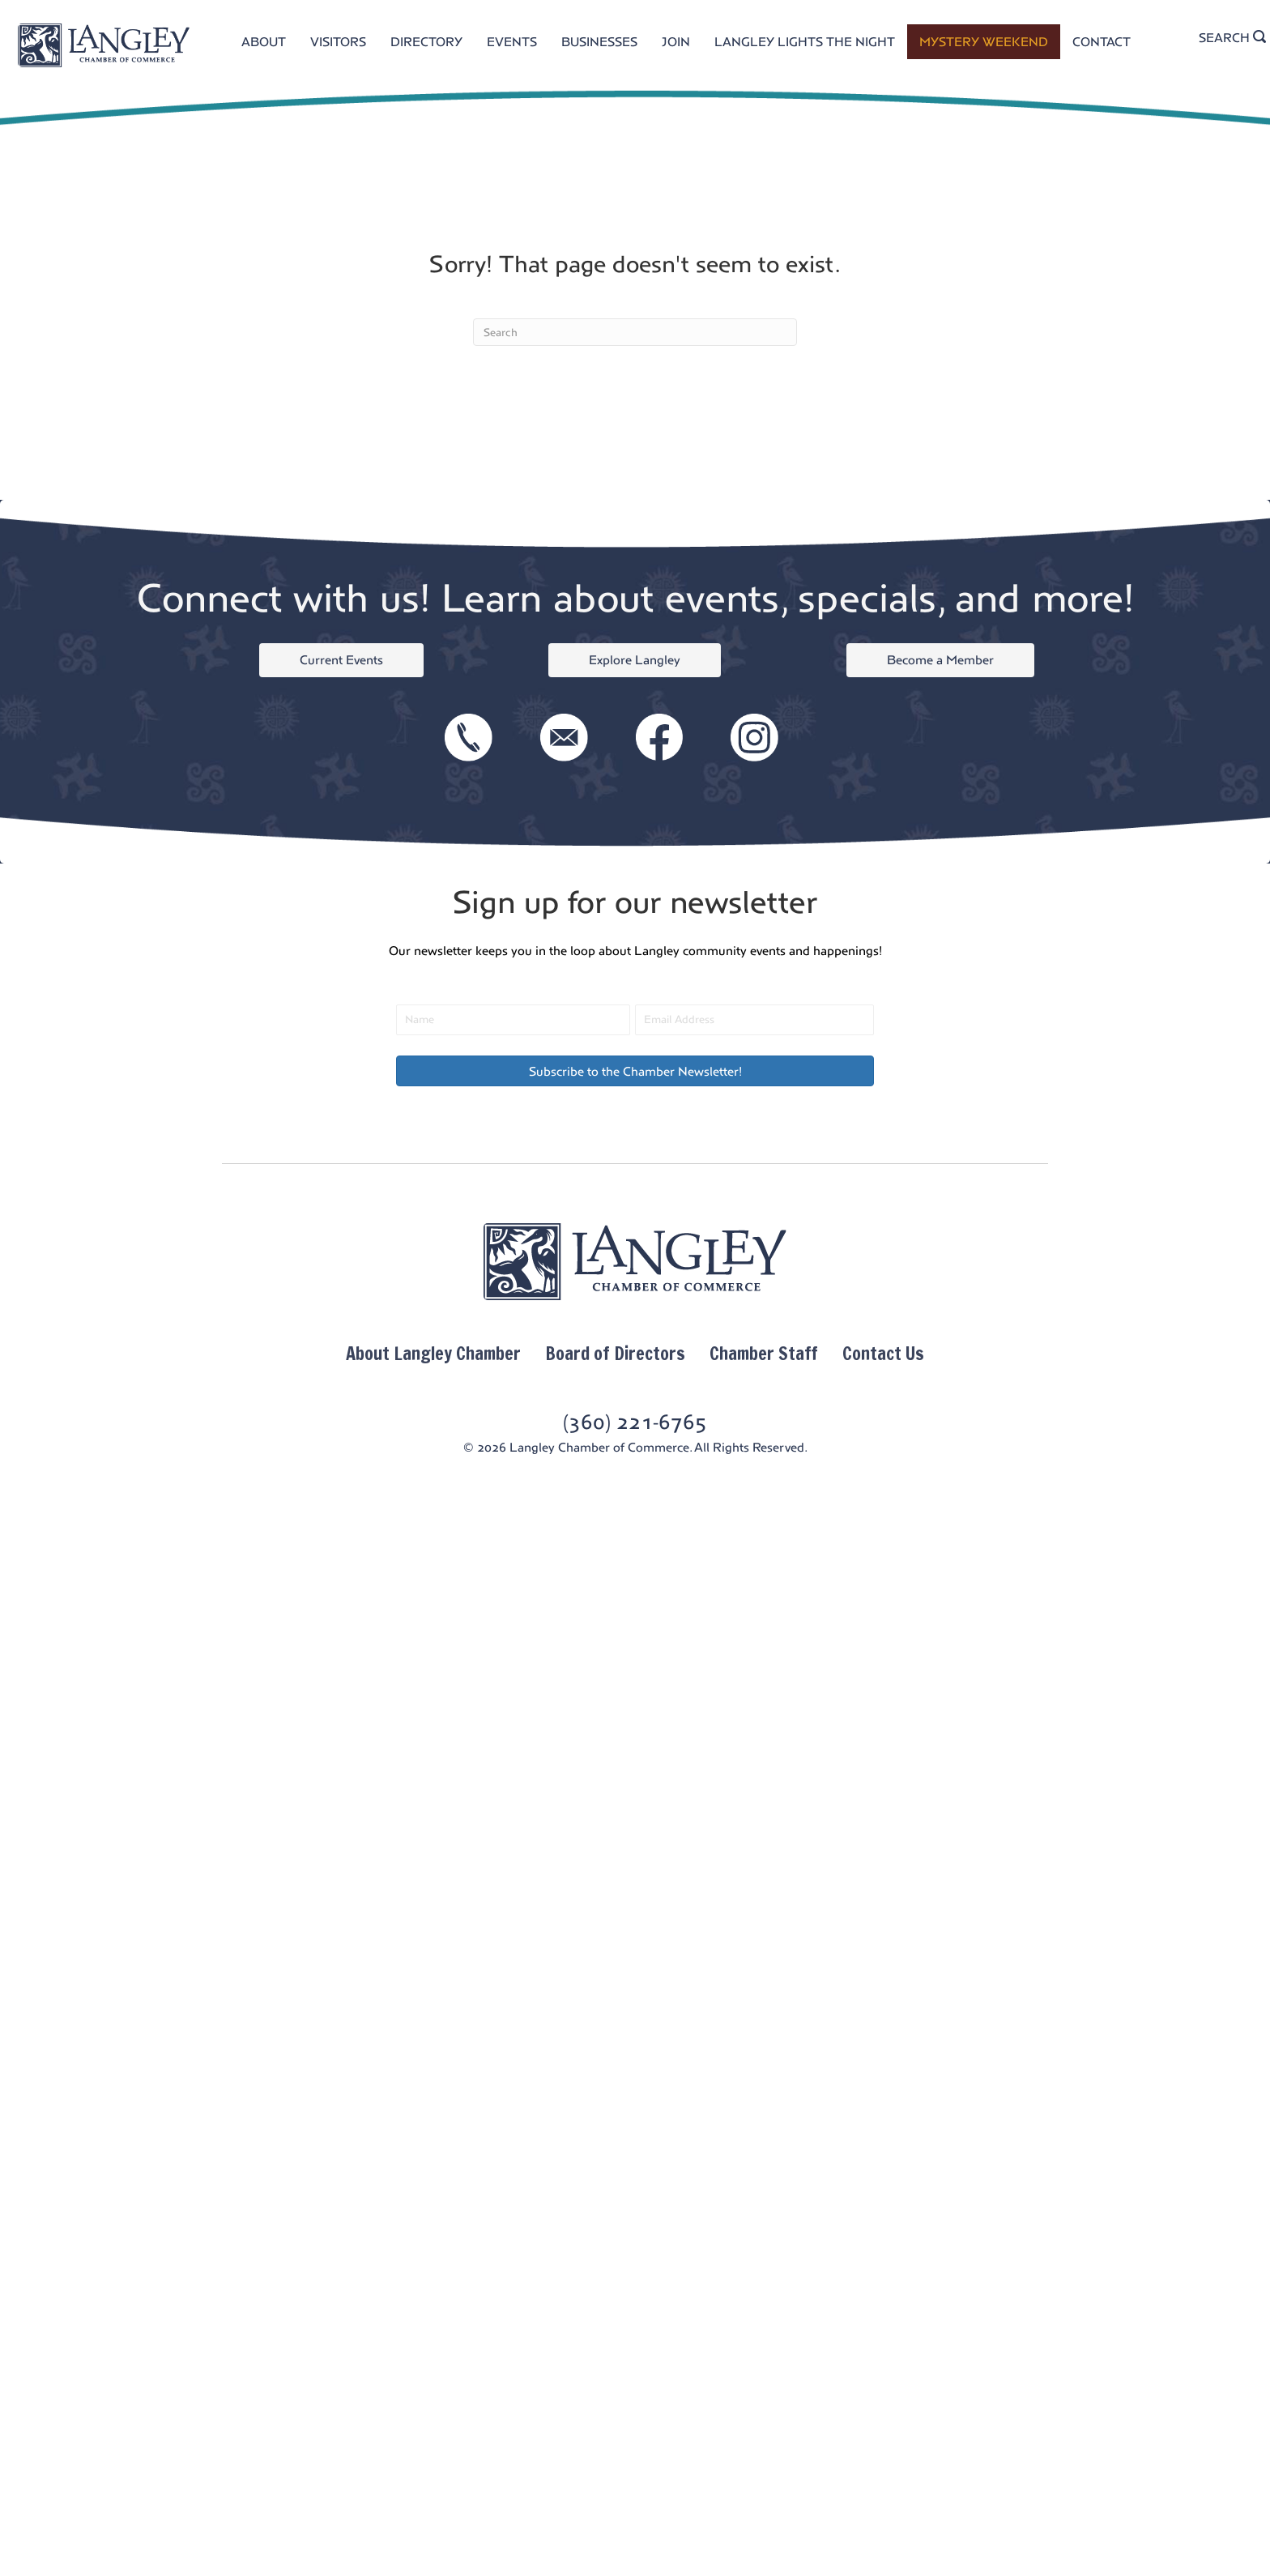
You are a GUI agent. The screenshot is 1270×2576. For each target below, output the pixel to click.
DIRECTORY (426, 42)
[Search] (635, 332)
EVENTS (512, 42)
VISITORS (338, 42)
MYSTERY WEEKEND (983, 42)
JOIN (676, 42)
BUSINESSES (599, 42)
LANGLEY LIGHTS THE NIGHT (804, 42)
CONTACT (1101, 42)
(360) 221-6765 (635, 1422)
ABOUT (263, 42)
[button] (635, 1071)
